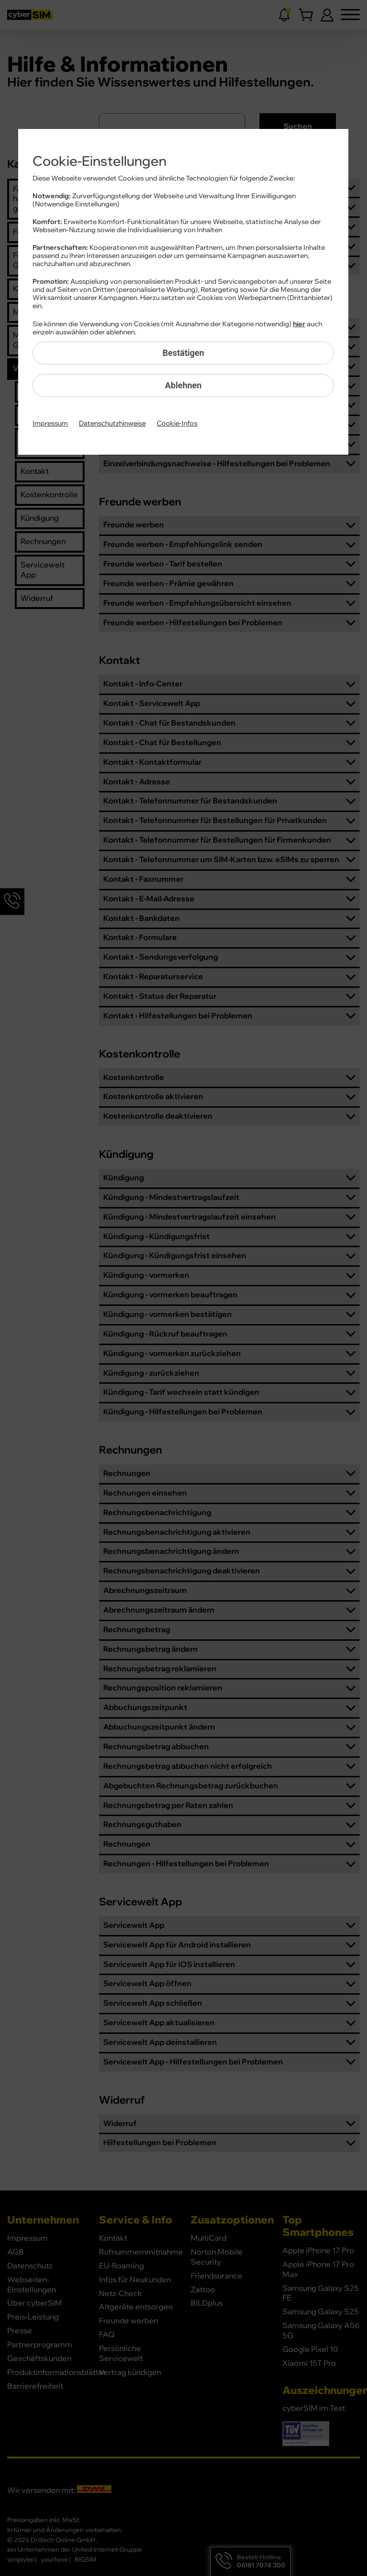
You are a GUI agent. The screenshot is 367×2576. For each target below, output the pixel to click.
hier (299, 324)
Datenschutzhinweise (112, 424)
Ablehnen (183, 385)
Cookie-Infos (177, 424)
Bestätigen (183, 353)
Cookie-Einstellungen (99, 161)
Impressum (50, 424)
